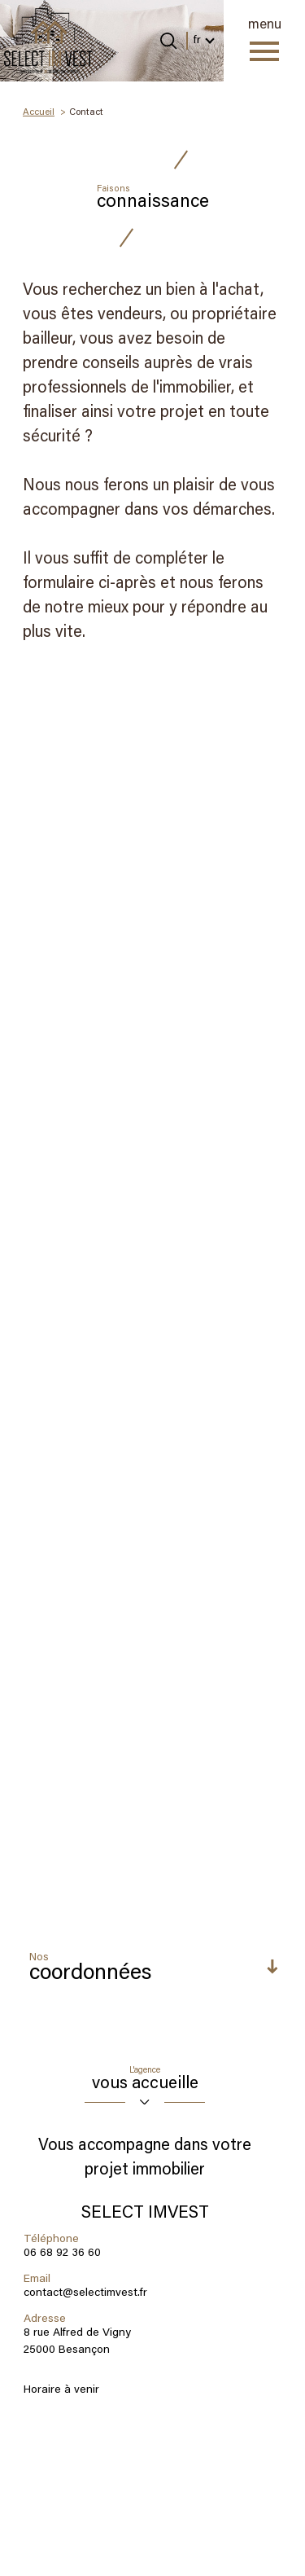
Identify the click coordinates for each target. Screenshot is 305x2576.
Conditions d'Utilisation (64, 2140)
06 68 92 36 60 (62, 983)
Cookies (214, 2559)
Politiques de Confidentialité (208, 2130)
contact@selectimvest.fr (85, 1023)
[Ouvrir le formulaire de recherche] (168, 41)
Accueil (38, 112)
